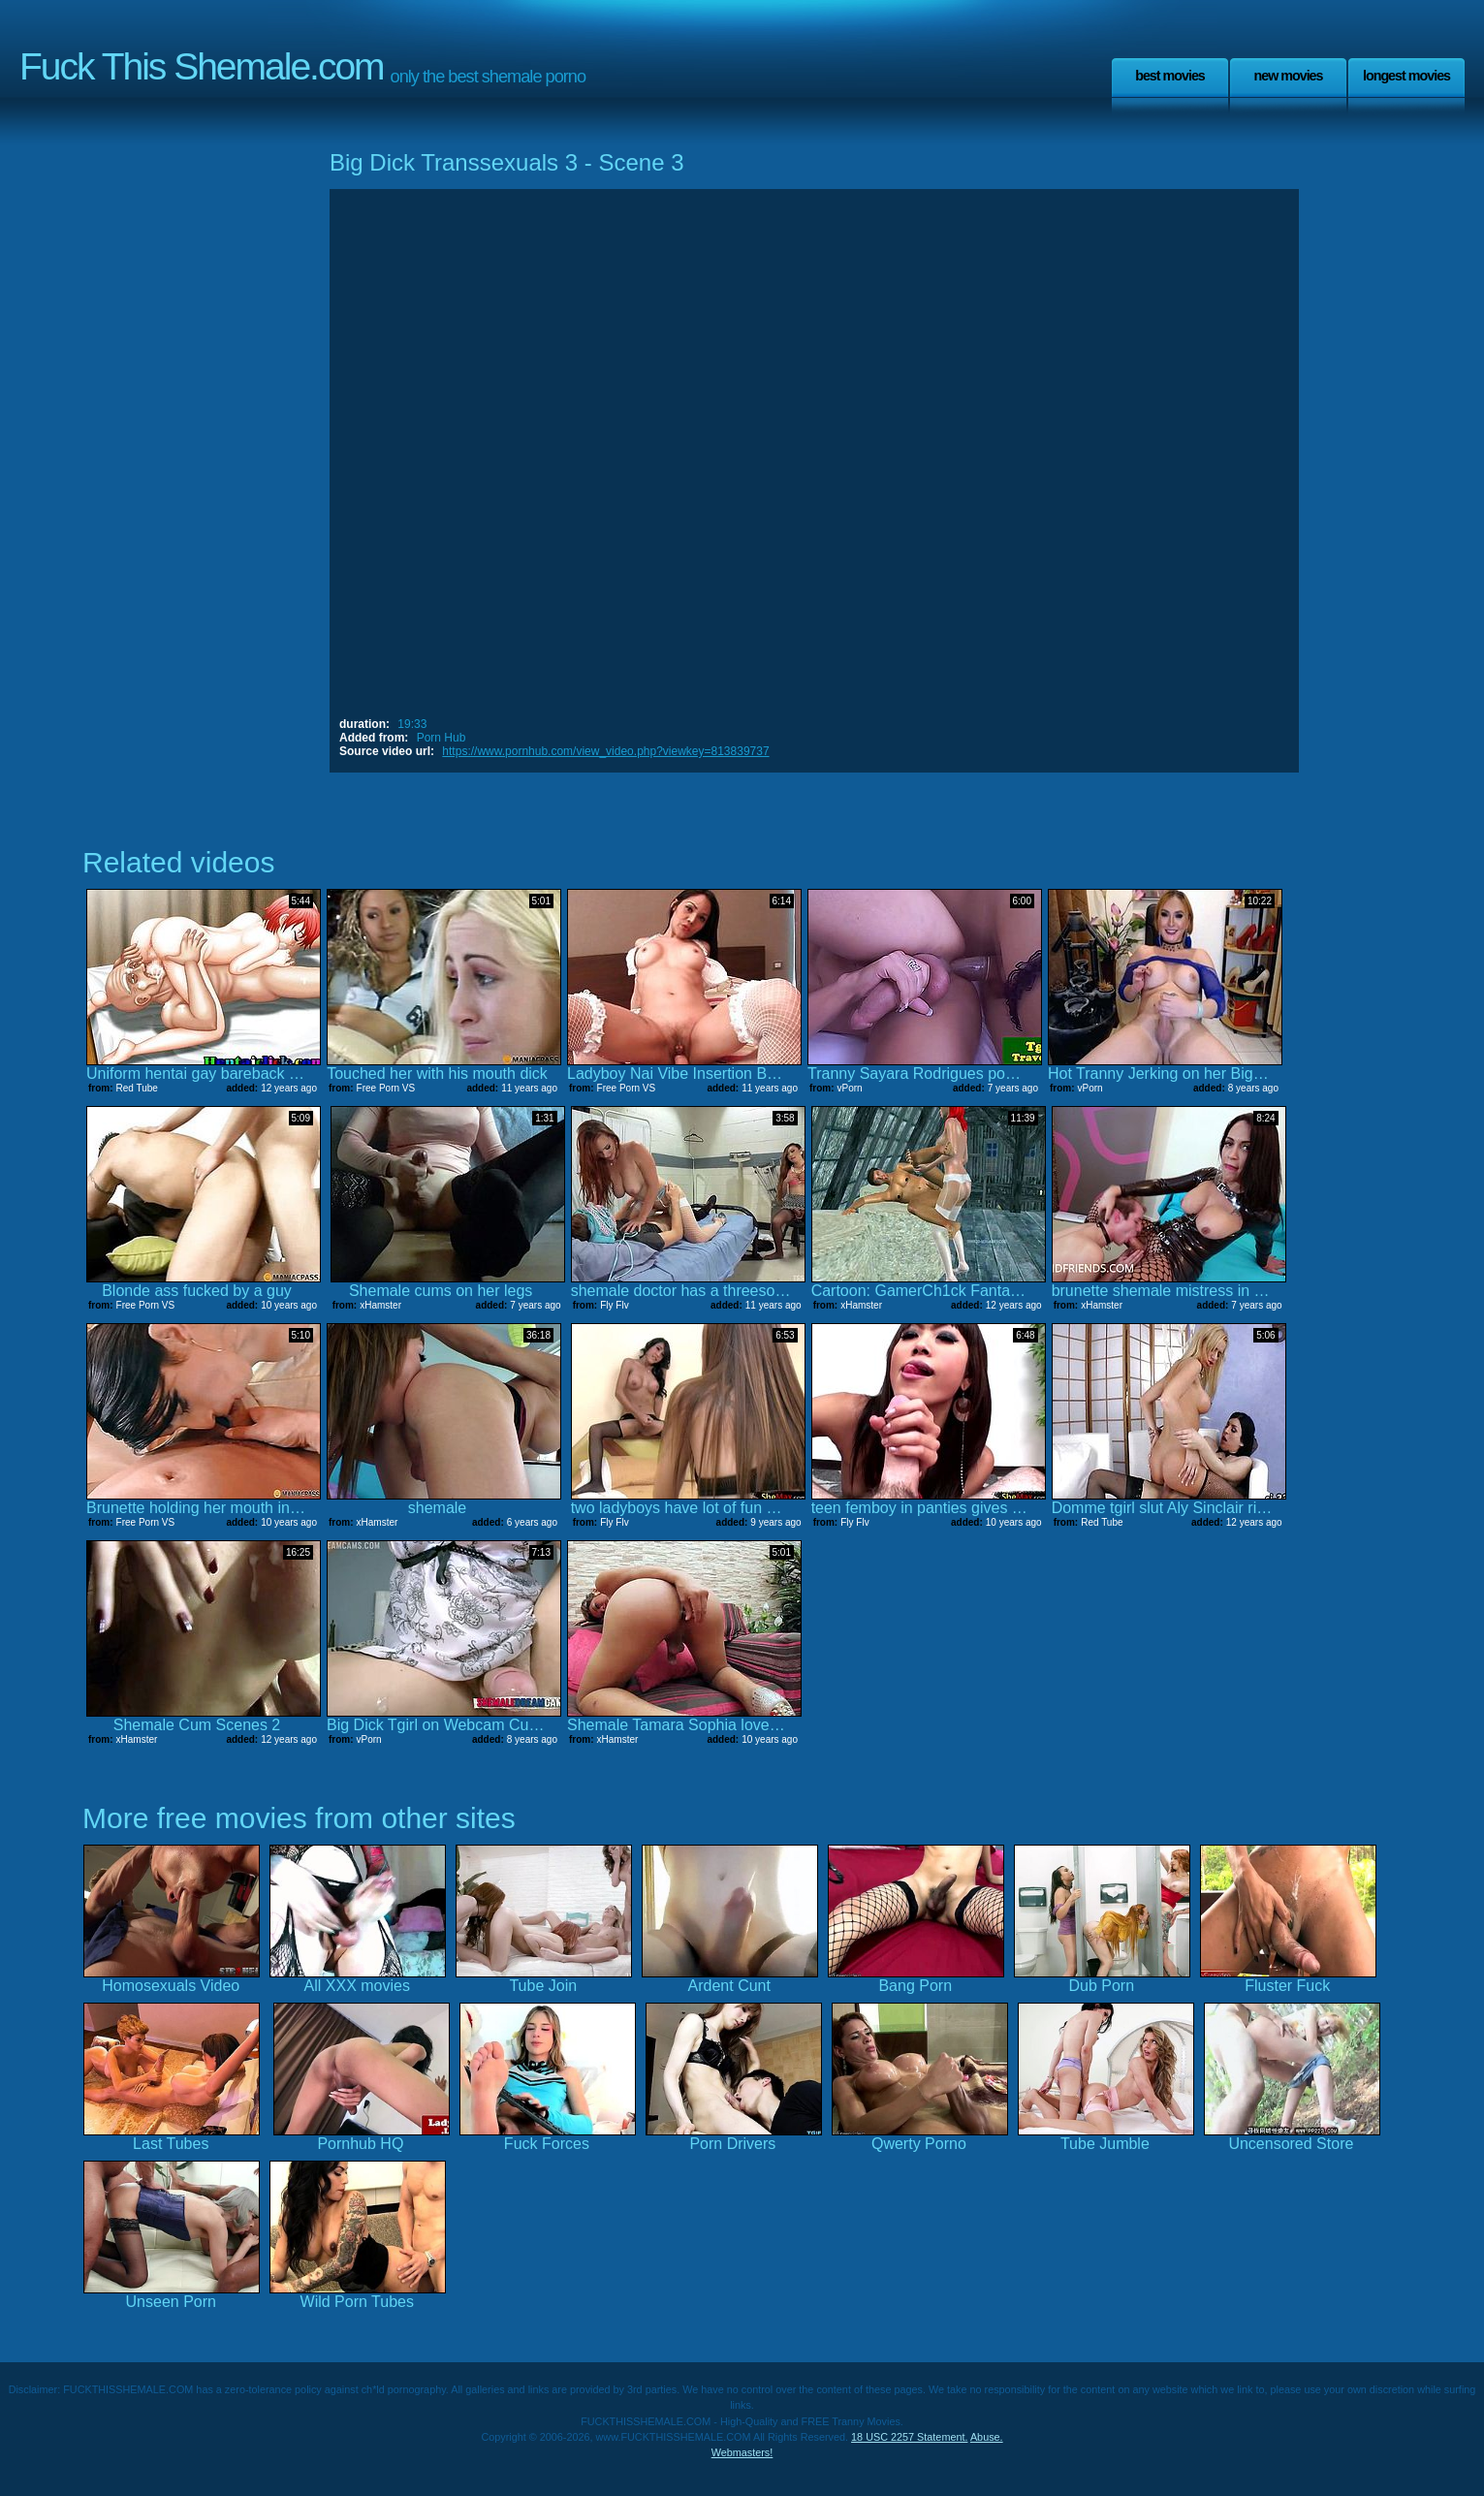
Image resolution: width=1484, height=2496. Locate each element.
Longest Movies (1406, 75)
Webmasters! (742, 2452)
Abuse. (986, 2437)
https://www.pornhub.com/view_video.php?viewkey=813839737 (605, 751)
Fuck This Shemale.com (201, 66)
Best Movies (1170, 75)
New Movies (1287, 75)
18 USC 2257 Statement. (909, 2437)
